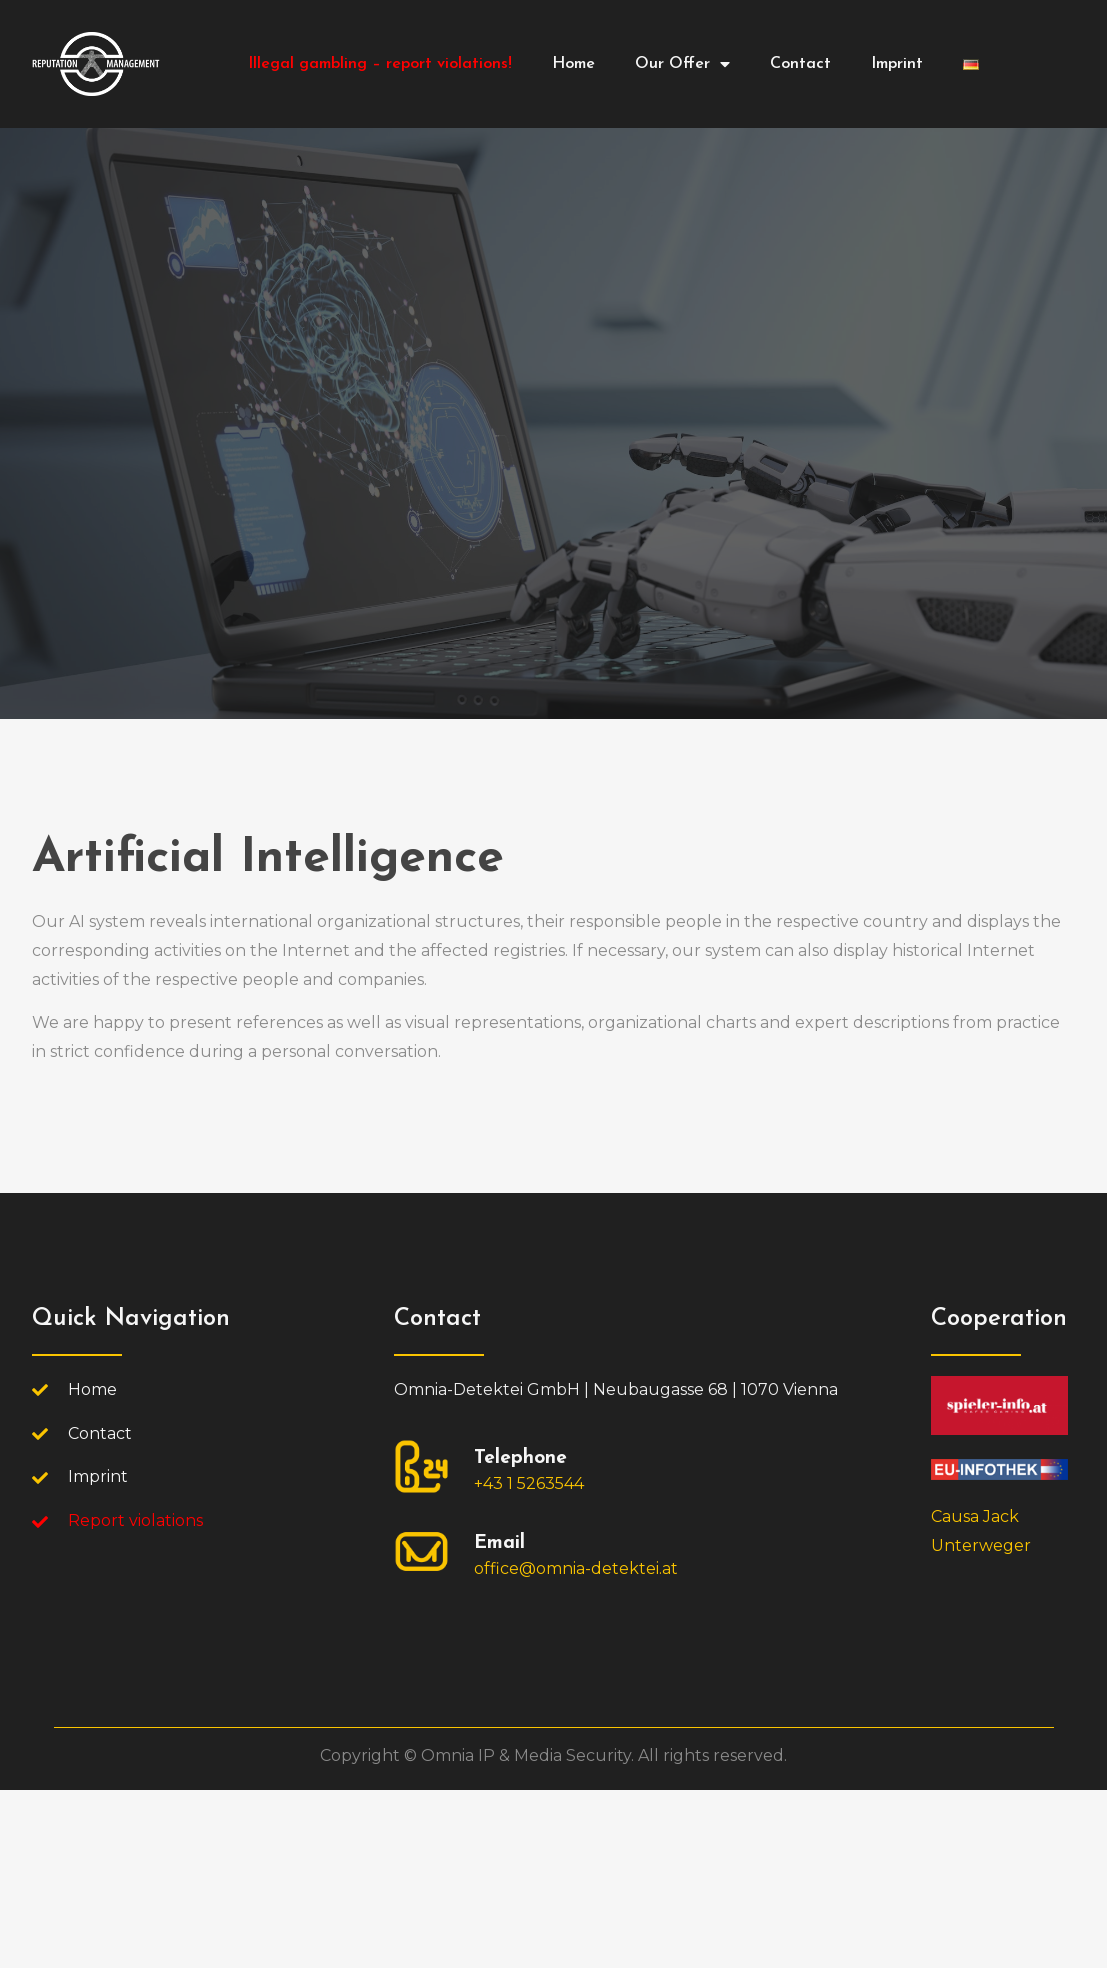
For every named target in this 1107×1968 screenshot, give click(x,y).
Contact (800, 64)
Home (573, 64)
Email (499, 1543)
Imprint (897, 64)
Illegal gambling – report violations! (380, 64)
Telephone (520, 1458)
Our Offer (682, 64)
